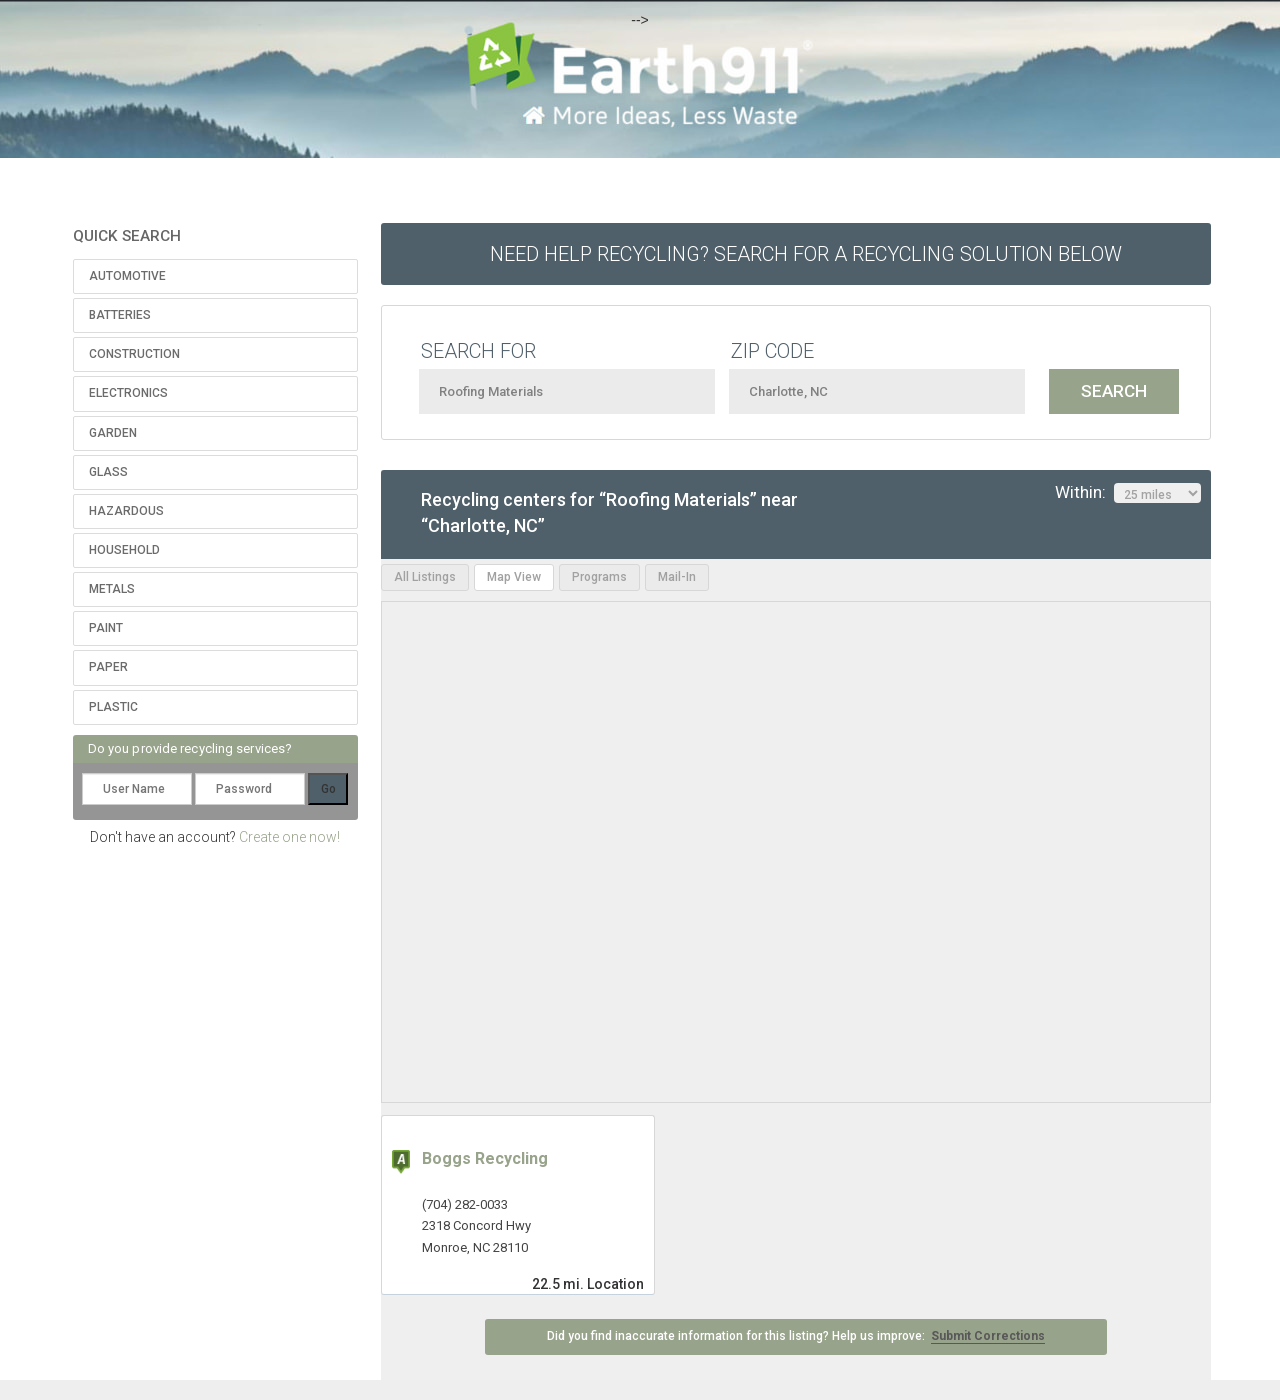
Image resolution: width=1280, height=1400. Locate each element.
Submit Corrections (988, 1336)
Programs (599, 577)
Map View (514, 577)
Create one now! (289, 837)
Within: (1128, 493)
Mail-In (677, 577)
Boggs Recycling (485, 1158)
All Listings (425, 577)
